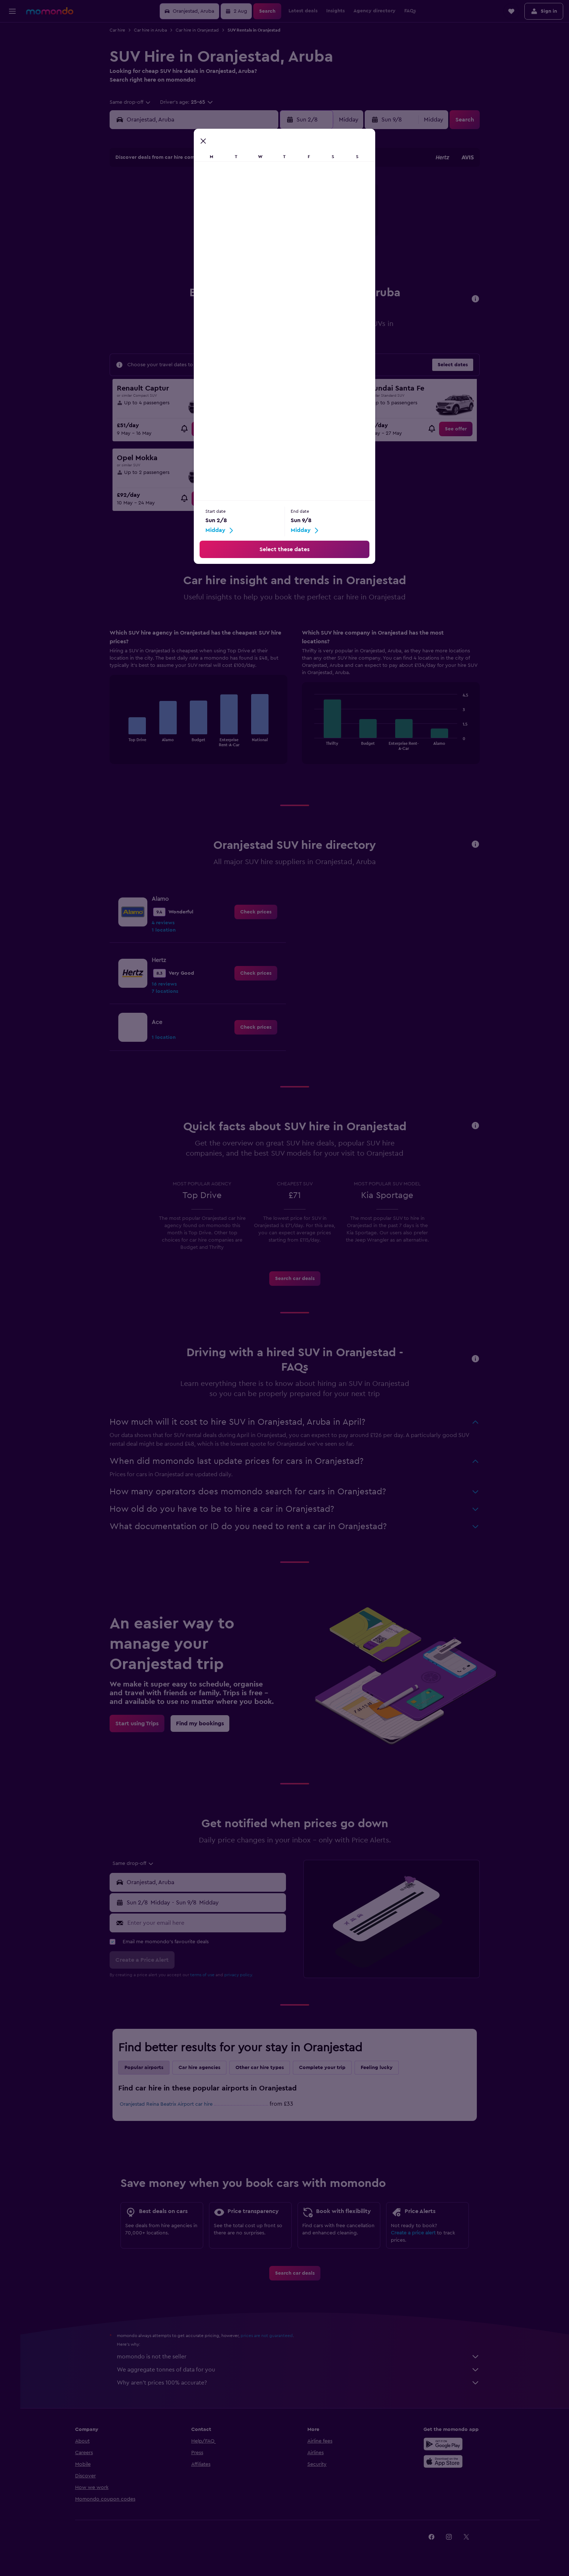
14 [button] (238, 225)
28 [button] (237, 260)
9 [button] (272, 208)
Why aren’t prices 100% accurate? (300, 2388)
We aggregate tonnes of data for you (300, 2375)
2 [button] (272, 190)
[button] (12, 11)
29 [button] (255, 260)
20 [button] (220, 242)
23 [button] (272, 242)
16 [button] (272, 225)
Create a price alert (415, 2238)
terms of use (205, 1980)
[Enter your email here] (207, 1929)
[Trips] (12, 99)
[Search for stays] (12, 48)
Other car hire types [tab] (262, 2073)
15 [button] (255, 225)
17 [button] (168, 242)
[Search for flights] (12, 33)
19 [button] (203, 242)
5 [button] (203, 208)
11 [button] (185, 225)
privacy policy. (241, 1980)
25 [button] (185, 260)
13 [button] (220, 225)
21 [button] (238, 242)
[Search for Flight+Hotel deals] (12, 79)
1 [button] (255, 190)
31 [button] (168, 277)
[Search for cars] (12, 64)
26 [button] (203, 260)
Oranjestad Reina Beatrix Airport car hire (168, 2110)
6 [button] (220, 208)
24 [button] (168, 260)
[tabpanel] (297, 709)
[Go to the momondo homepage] (49, 11)
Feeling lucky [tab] (379, 2073)
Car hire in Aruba (152, 30)
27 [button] (220, 260)
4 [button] (185, 208)
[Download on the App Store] (445, 2467)
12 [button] (203, 225)
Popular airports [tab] (146, 2073)
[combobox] (133, 102)
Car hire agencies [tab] (202, 2073)
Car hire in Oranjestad (199, 30)
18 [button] (185, 242)
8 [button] (255, 208)
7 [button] (237, 208)
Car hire (120, 30)
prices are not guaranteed (269, 2341)
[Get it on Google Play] (445, 2449)
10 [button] (168, 225)
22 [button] (255, 242)
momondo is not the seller (300, 2362)
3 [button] (168, 208)
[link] (210, 435)
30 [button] (272, 260)
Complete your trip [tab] (325, 2073)
